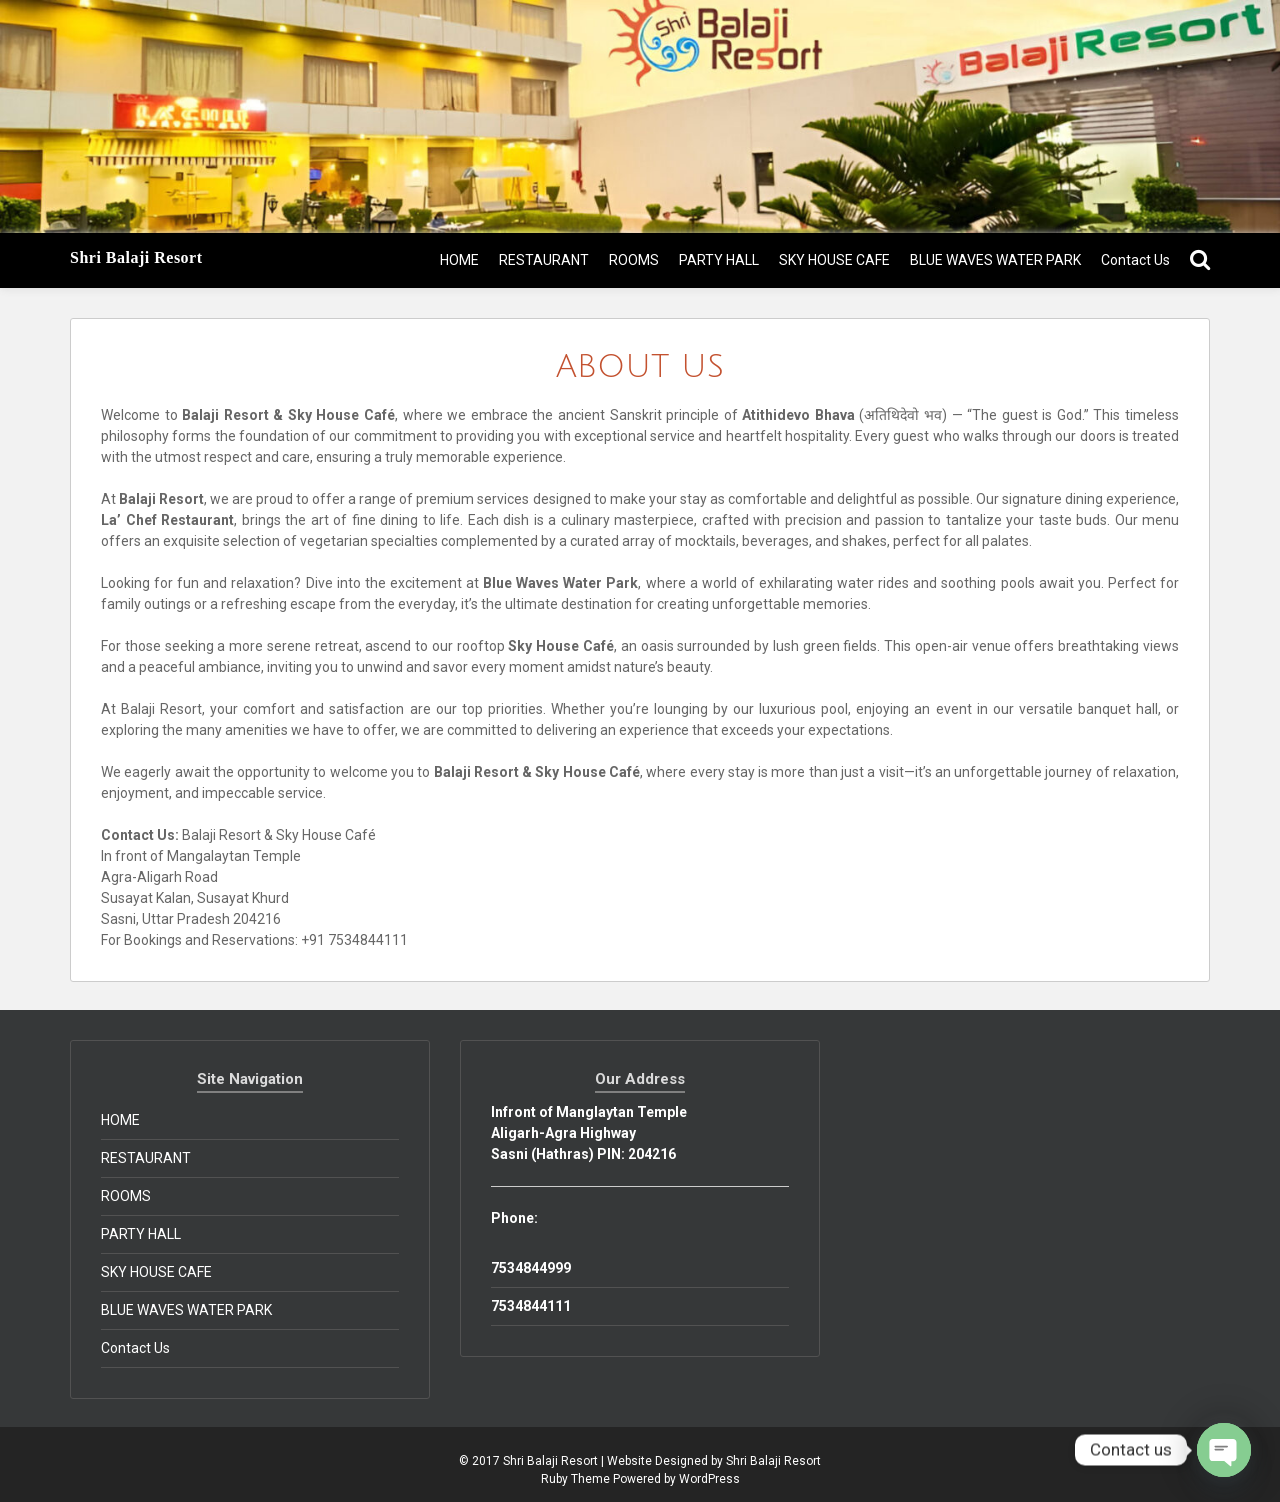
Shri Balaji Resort (136, 257)
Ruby (554, 1479)
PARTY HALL (719, 260)
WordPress (709, 1479)
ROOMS (634, 260)
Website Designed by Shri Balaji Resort (714, 1461)
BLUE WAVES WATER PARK (995, 260)
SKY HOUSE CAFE (834, 260)
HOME (459, 260)
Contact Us (1135, 260)
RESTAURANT (544, 260)
